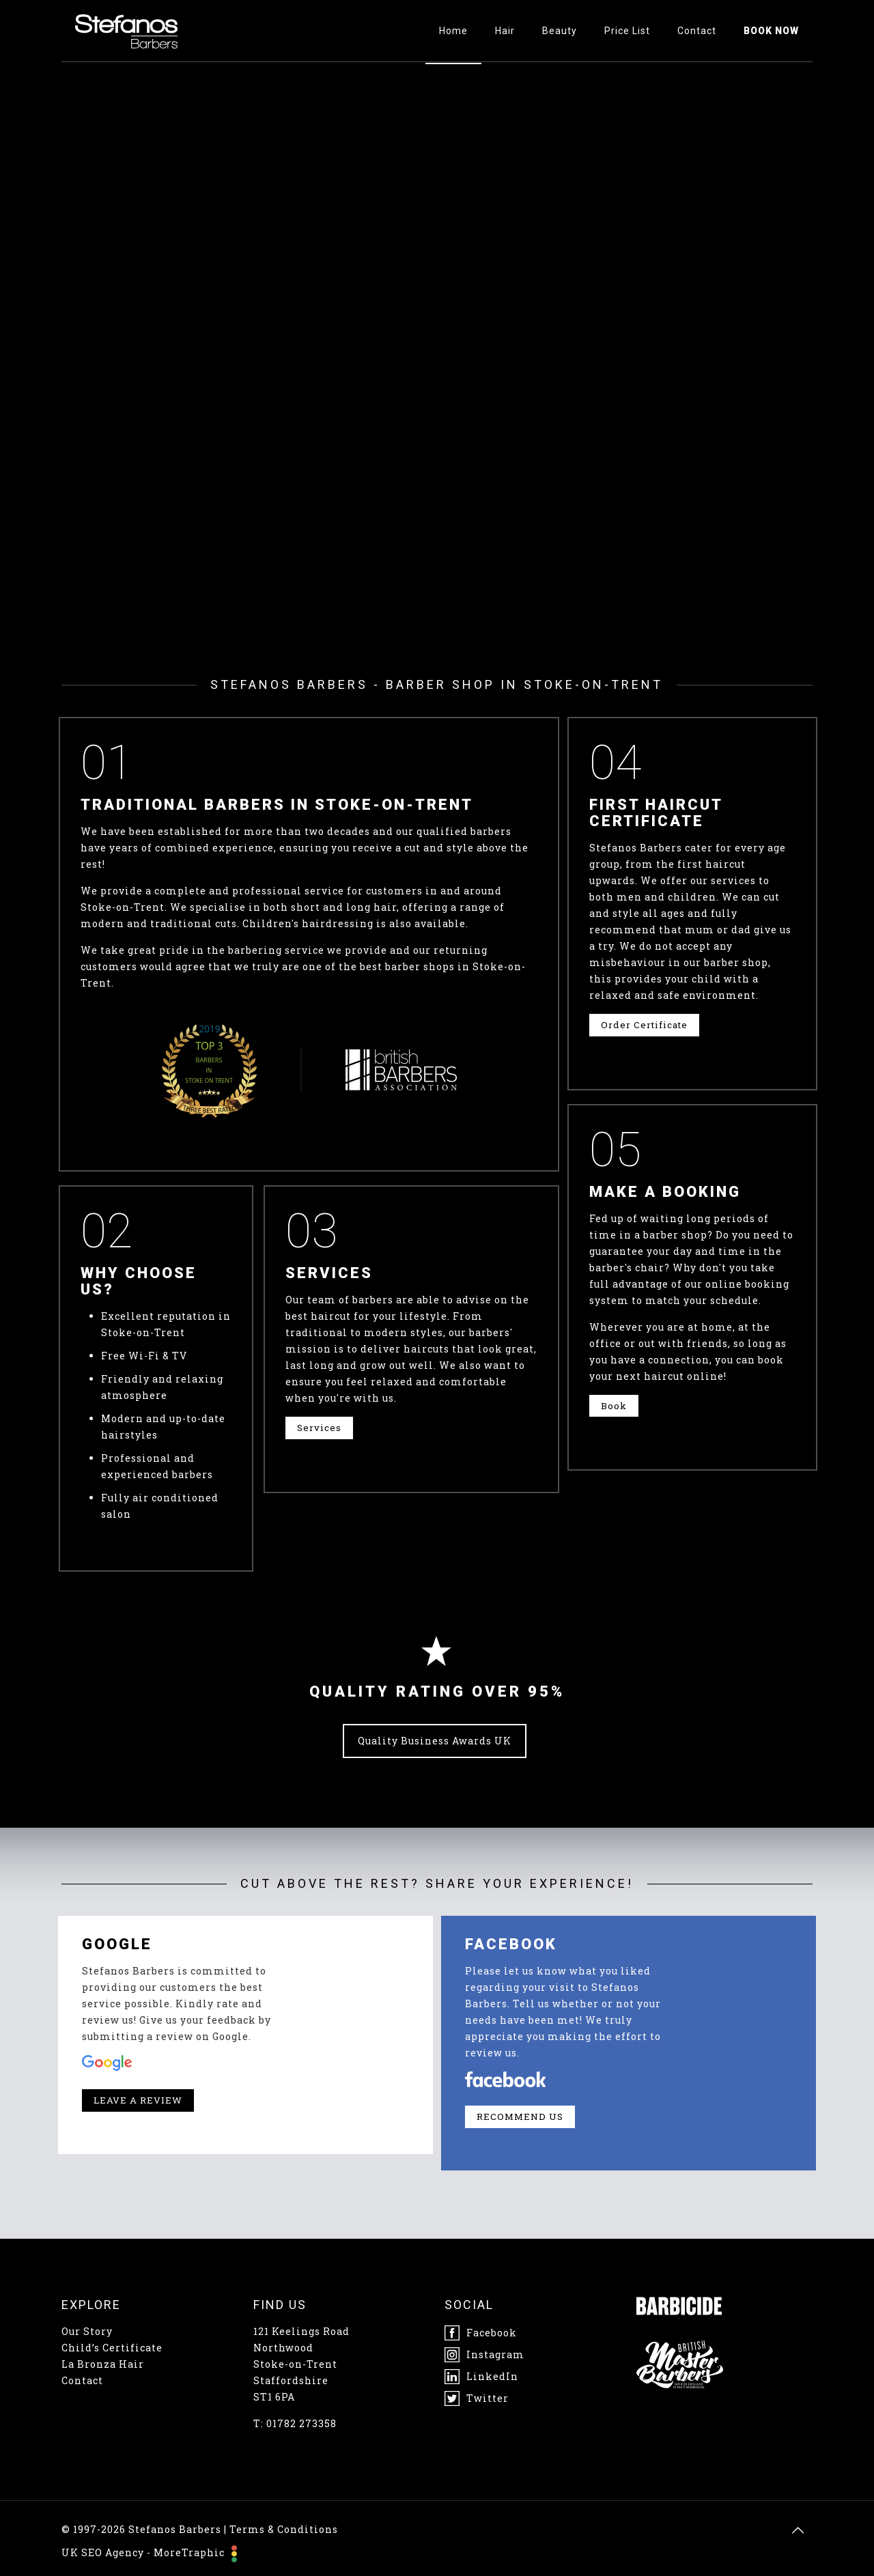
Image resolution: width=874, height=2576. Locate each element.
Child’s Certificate (112, 2347)
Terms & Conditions (283, 2529)
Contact (82, 2380)
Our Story (87, 2331)
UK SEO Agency (102, 2552)
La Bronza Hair (102, 2364)
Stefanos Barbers (174, 2529)
